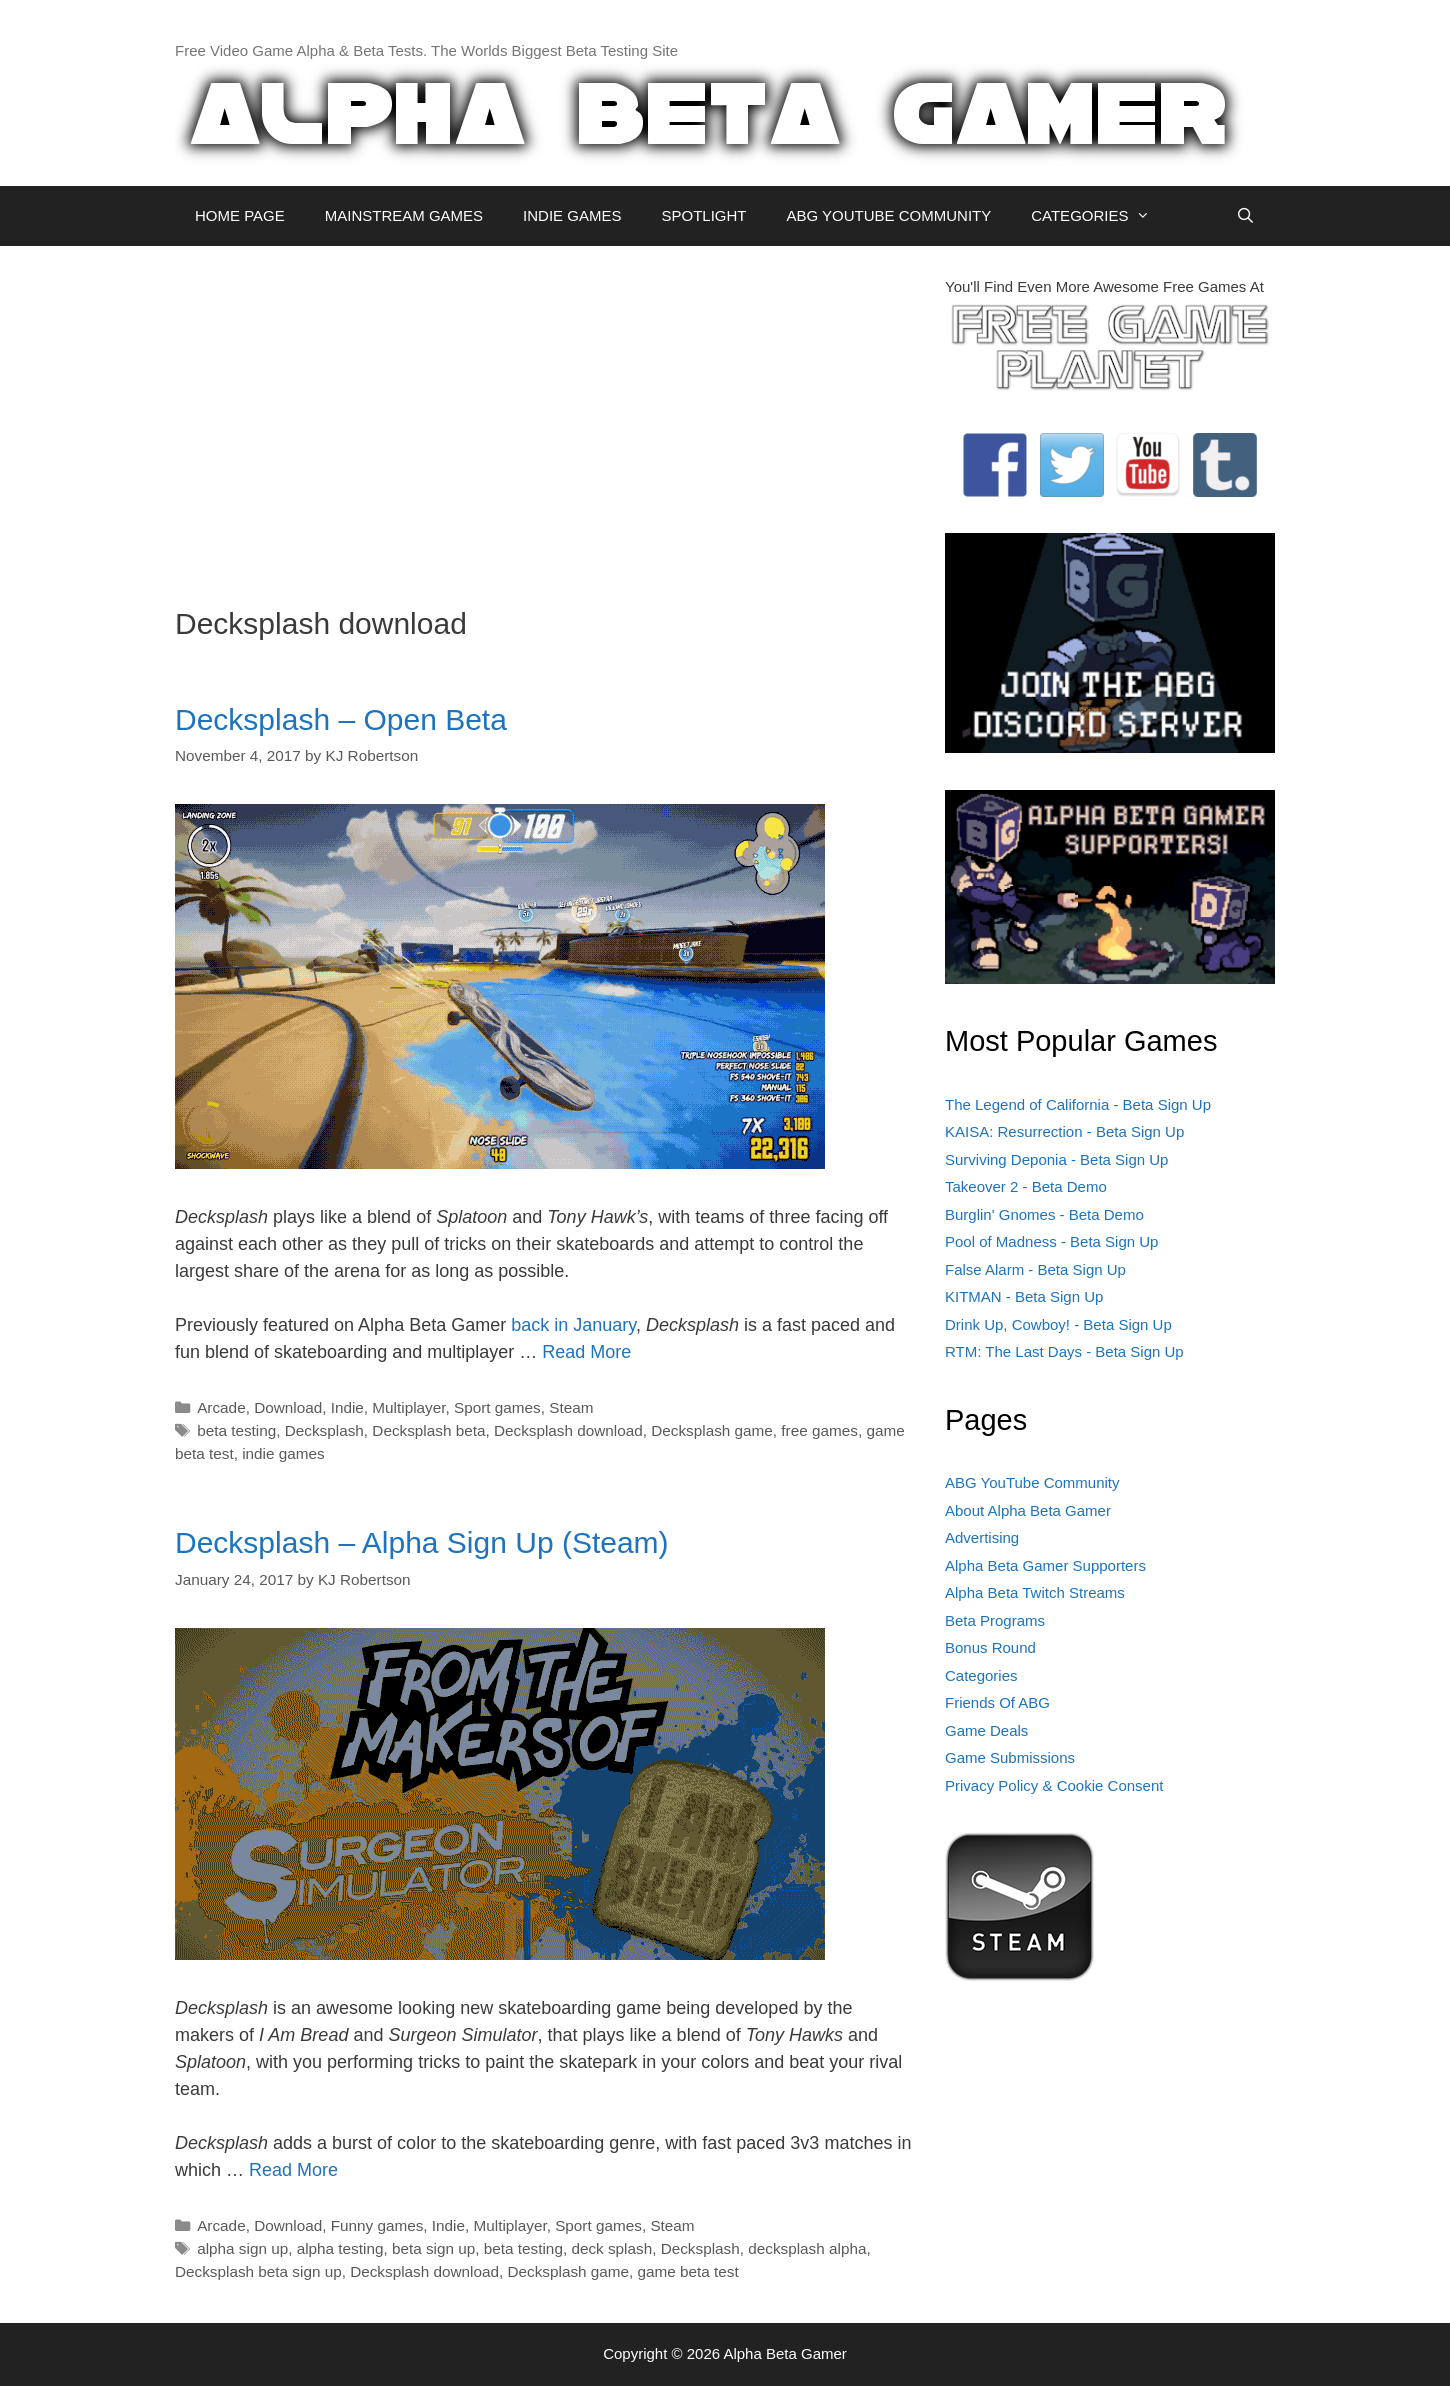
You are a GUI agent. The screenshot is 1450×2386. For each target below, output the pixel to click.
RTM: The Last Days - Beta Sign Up (1064, 1351)
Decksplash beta (428, 1430)
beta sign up (433, 2248)
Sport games (497, 1407)
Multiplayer (408, 1407)
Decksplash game (712, 1430)
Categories (981, 1675)
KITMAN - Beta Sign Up (1024, 1296)
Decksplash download (568, 1430)
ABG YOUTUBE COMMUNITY (888, 215)
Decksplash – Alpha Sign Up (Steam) (422, 1542)
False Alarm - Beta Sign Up (1035, 1269)
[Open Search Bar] (1245, 216)
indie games (283, 1453)
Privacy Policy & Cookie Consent (1054, 1785)
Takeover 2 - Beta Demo (1026, 1186)
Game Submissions (1010, 1757)
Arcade (221, 1407)
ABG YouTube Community (1032, 1482)
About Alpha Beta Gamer (1028, 1510)
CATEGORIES (1100, 216)
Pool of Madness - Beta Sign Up (1051, 1241)
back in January (573, 1325)
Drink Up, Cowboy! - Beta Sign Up (1058, 1324)
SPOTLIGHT (703, 215)
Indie (347, 1407)
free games (819, 1430)
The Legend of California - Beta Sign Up (1078, 1104)
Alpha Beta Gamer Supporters (1045, 1565)
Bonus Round (990, 1647)
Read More (586, 1352)
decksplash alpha (807, 2248)
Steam (571, 1407)
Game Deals (986, 1730)
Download (288, 1407)
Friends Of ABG (997, 1702)
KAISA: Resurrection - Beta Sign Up (1064, 1131)
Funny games (377, 2225)
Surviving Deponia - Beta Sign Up (1056, 1159)
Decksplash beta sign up (258, 2271)
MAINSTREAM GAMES (404, 215)
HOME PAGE (240, 215)
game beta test (688, 2271)
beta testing (236, 1430)
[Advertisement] (545, 416)
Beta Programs (995, 1620)
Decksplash (324, 1430)
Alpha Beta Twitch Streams (1035, 1592)
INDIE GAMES (572, 215)
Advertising (982, 1537)
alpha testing (340, 2248)
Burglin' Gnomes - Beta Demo (1044, 1214)
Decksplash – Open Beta (341, 719)
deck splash (611, 2248)
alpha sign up (242, 2248)
